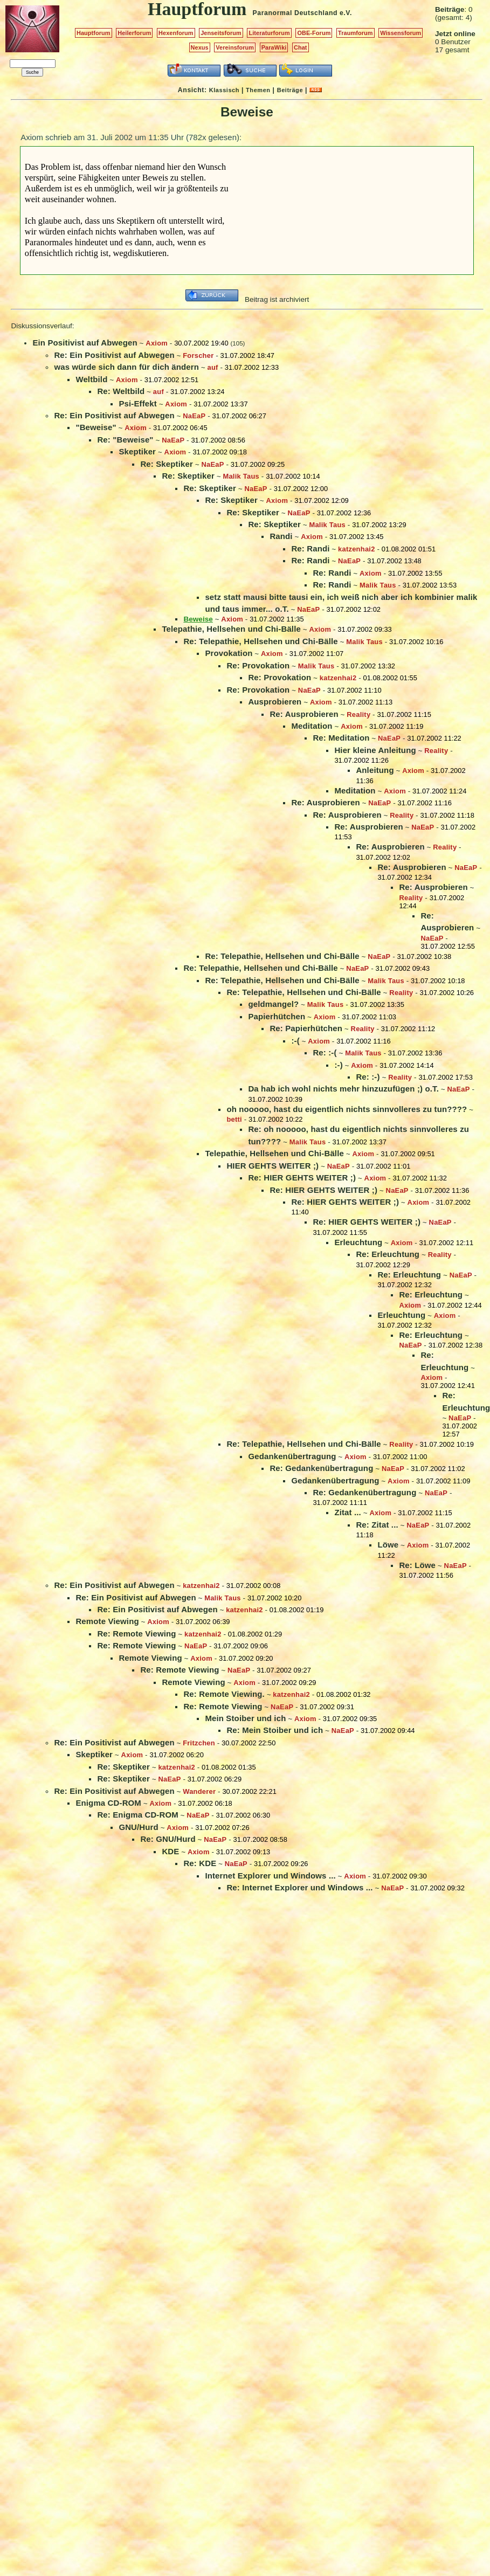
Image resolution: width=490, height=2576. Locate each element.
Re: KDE (199, 1863)
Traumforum (355, 33)
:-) (338, 1064)
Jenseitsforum (221, 33)
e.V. (346, 13)
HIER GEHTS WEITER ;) (272, 1165)
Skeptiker (137, 451)
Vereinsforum (235, 47)
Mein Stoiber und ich (245, 1718)
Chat (300, 47)
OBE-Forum (313, 33)
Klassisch (224, 90)
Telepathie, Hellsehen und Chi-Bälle (231, 628)
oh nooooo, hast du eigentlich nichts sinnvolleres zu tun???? (346, 1109)
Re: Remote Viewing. (223, 1693)
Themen (258, 90)
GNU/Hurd (138, 1827)
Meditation (311, 725)
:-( (295, 1040)
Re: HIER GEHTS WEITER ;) (302, 1177)
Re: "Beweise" (125, 439)
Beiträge (290, 90)
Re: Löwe (417, 1565)
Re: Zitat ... (377, 1524)
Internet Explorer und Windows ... (270, 1875)
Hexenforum (176, 33)
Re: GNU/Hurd (167, 1838)
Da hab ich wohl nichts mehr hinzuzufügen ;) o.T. (343, 1088)
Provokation (228, 653)
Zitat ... (347, 1512)
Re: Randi (310, 548)
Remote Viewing (107, 1621)
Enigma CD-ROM (108, 1802)
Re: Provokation (257, 665)
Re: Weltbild (120, 391)
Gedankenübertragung (292, 1456)
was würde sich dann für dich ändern (126, 366)
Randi (281, 536)
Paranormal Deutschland (295, 13)
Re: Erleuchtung (387, 1254)
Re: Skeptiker (166, 463)
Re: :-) (367, 1076)
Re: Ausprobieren (304, 714)
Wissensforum (400, 33)
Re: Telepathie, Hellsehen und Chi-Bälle (260, 641)
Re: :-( (324, 1052)
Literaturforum (269, 33)
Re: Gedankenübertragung (321, 1468)
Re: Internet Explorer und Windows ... (299, 1887)
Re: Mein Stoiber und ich (274, 1730)
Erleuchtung (358, 1242)
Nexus (200, 47)
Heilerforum (134, 33)
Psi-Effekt (137, 403)
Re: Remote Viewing (136, 1633)
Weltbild (91, 379)
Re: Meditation (341, 737)
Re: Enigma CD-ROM (137, 1814)
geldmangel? (273, 1004)
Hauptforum (94, 33)
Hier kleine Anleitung (375, 750)
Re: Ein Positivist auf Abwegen (114, 355)
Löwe (387, 1544)
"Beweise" (95, 427)
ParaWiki (274, 47)
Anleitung (375, 770)
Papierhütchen (276, 1016)
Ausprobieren (274, 701)
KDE (170, 1851)
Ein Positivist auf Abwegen (84, 342)
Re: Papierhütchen (306, 1028)
